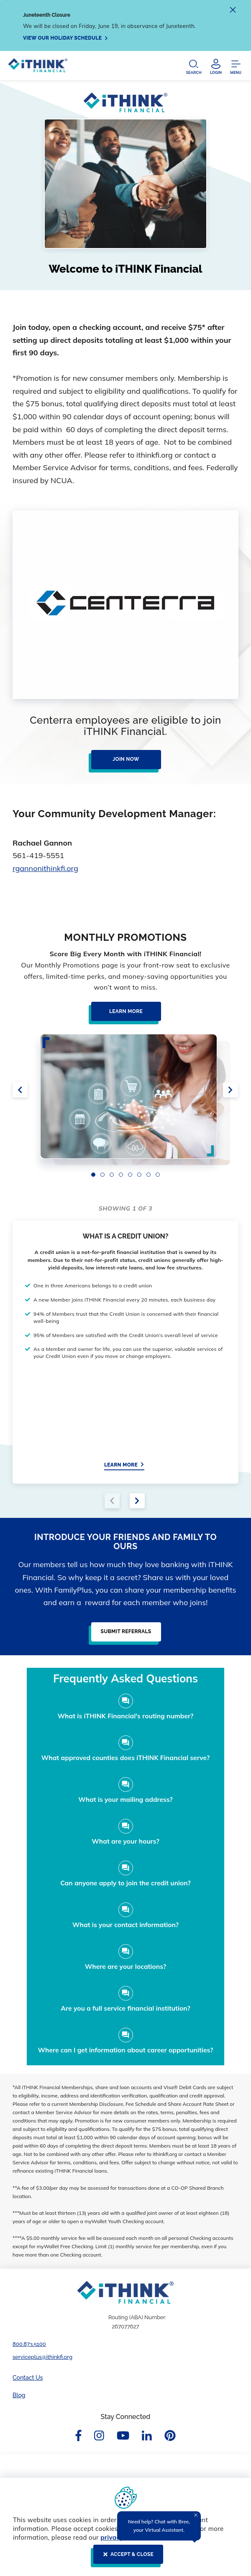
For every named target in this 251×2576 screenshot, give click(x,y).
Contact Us (28, 2377)
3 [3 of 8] (112, 1175)
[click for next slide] (137, 1500)
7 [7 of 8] (148, 1175)
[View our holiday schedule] (65, 38)
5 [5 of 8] (130, 1175)
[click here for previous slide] (20, 1089)
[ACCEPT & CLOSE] (126, 2557)
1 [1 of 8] (93, 1175)
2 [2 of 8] (102, 1175)
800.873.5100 (29, 2344)
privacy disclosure (128, 2537)
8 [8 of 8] (158, 1175)
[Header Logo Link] (37, 67)
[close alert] (233, 11)
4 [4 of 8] (121, 1175)
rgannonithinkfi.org (45, 868)
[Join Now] (124, 763)
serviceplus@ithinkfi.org (42, 2357)
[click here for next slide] (230, 1089)
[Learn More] (124, 1014)
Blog (19, 2395)
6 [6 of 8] (139, 1175)
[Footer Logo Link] (125, 2292)
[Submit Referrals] (124, 1635)
